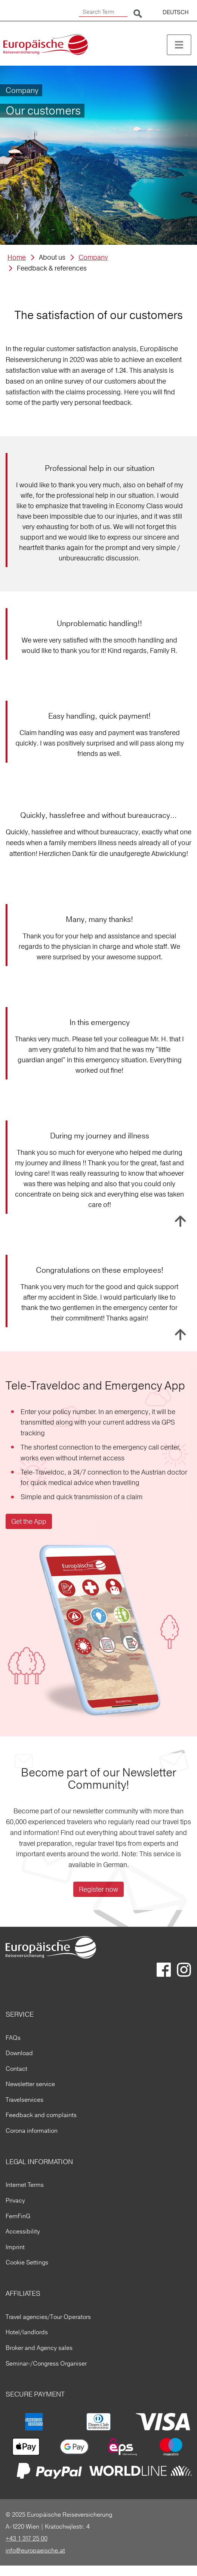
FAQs (13, 2037)
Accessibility (23, 2231)
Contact (16, 2068)
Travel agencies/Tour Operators (48, 2316)
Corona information (32, 2130)
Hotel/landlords (27, 2332)
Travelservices (24, 2099)
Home (16, 257)
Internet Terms (25, 2184)
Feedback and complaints (41, 2115)
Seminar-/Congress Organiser (46, 2363)
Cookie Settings (27, 2262)
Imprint (15, 2247)
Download (19, 2053)
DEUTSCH (176, 12)
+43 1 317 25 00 (26, 2538)
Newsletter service (30, 2084)
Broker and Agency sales (39, 2347)
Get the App (28, 1521)
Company (93, 257)
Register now (98, 1889)
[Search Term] (103, 12)
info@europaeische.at (35, 2550)
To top (180, 1221)
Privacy (15, 2200)
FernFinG (18, 2216)
